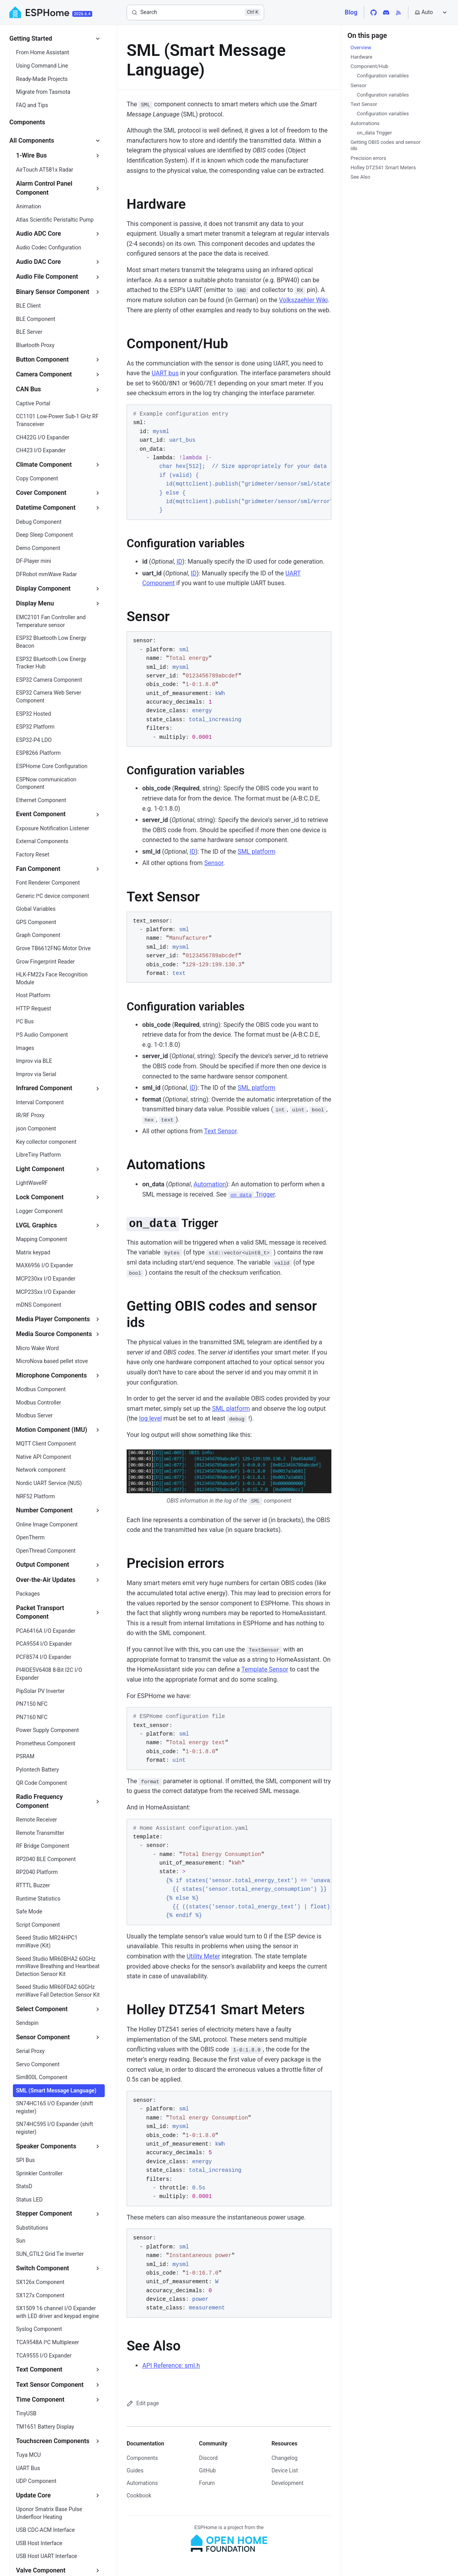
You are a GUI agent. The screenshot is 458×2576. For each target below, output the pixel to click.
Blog (351, 12)
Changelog (285, 2458)
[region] (229, 462)
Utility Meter (203, 1956)
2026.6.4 (82, 14)
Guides (135, 2470)
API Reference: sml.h (171, 2365)
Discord (208, 2458)
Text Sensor (220, 1131)
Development (288, 2483)
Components (142, 2458)
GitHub (207, 2470)
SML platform (257, 851)
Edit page (143, 2403)
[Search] (195, 12)
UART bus (165, 373)
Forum (207, 2483)
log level (150, 1418)
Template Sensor (265, 1669)
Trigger (251, 1194)
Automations (142, 2483)
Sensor (214, 863)
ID (179, 561)
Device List (285, 2470)
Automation (209, 1184)
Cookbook (139, 2495)
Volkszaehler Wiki (303, 300)
